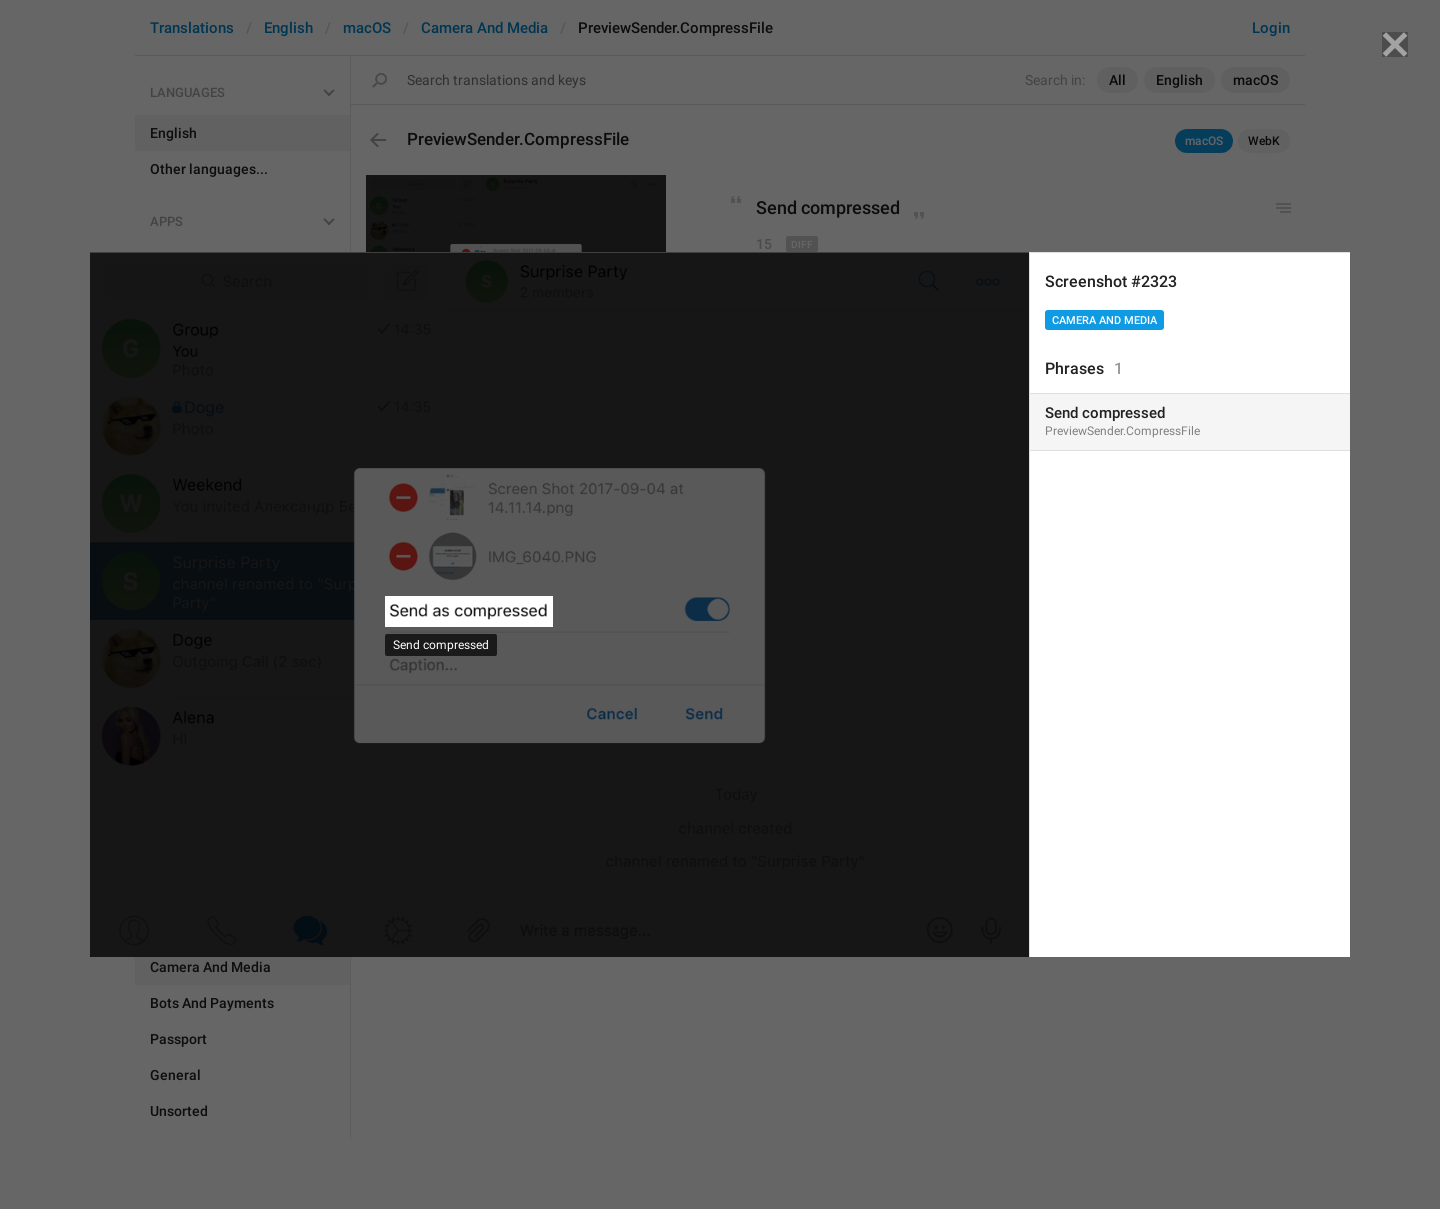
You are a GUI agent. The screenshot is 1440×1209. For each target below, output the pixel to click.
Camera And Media (1104, 320)
